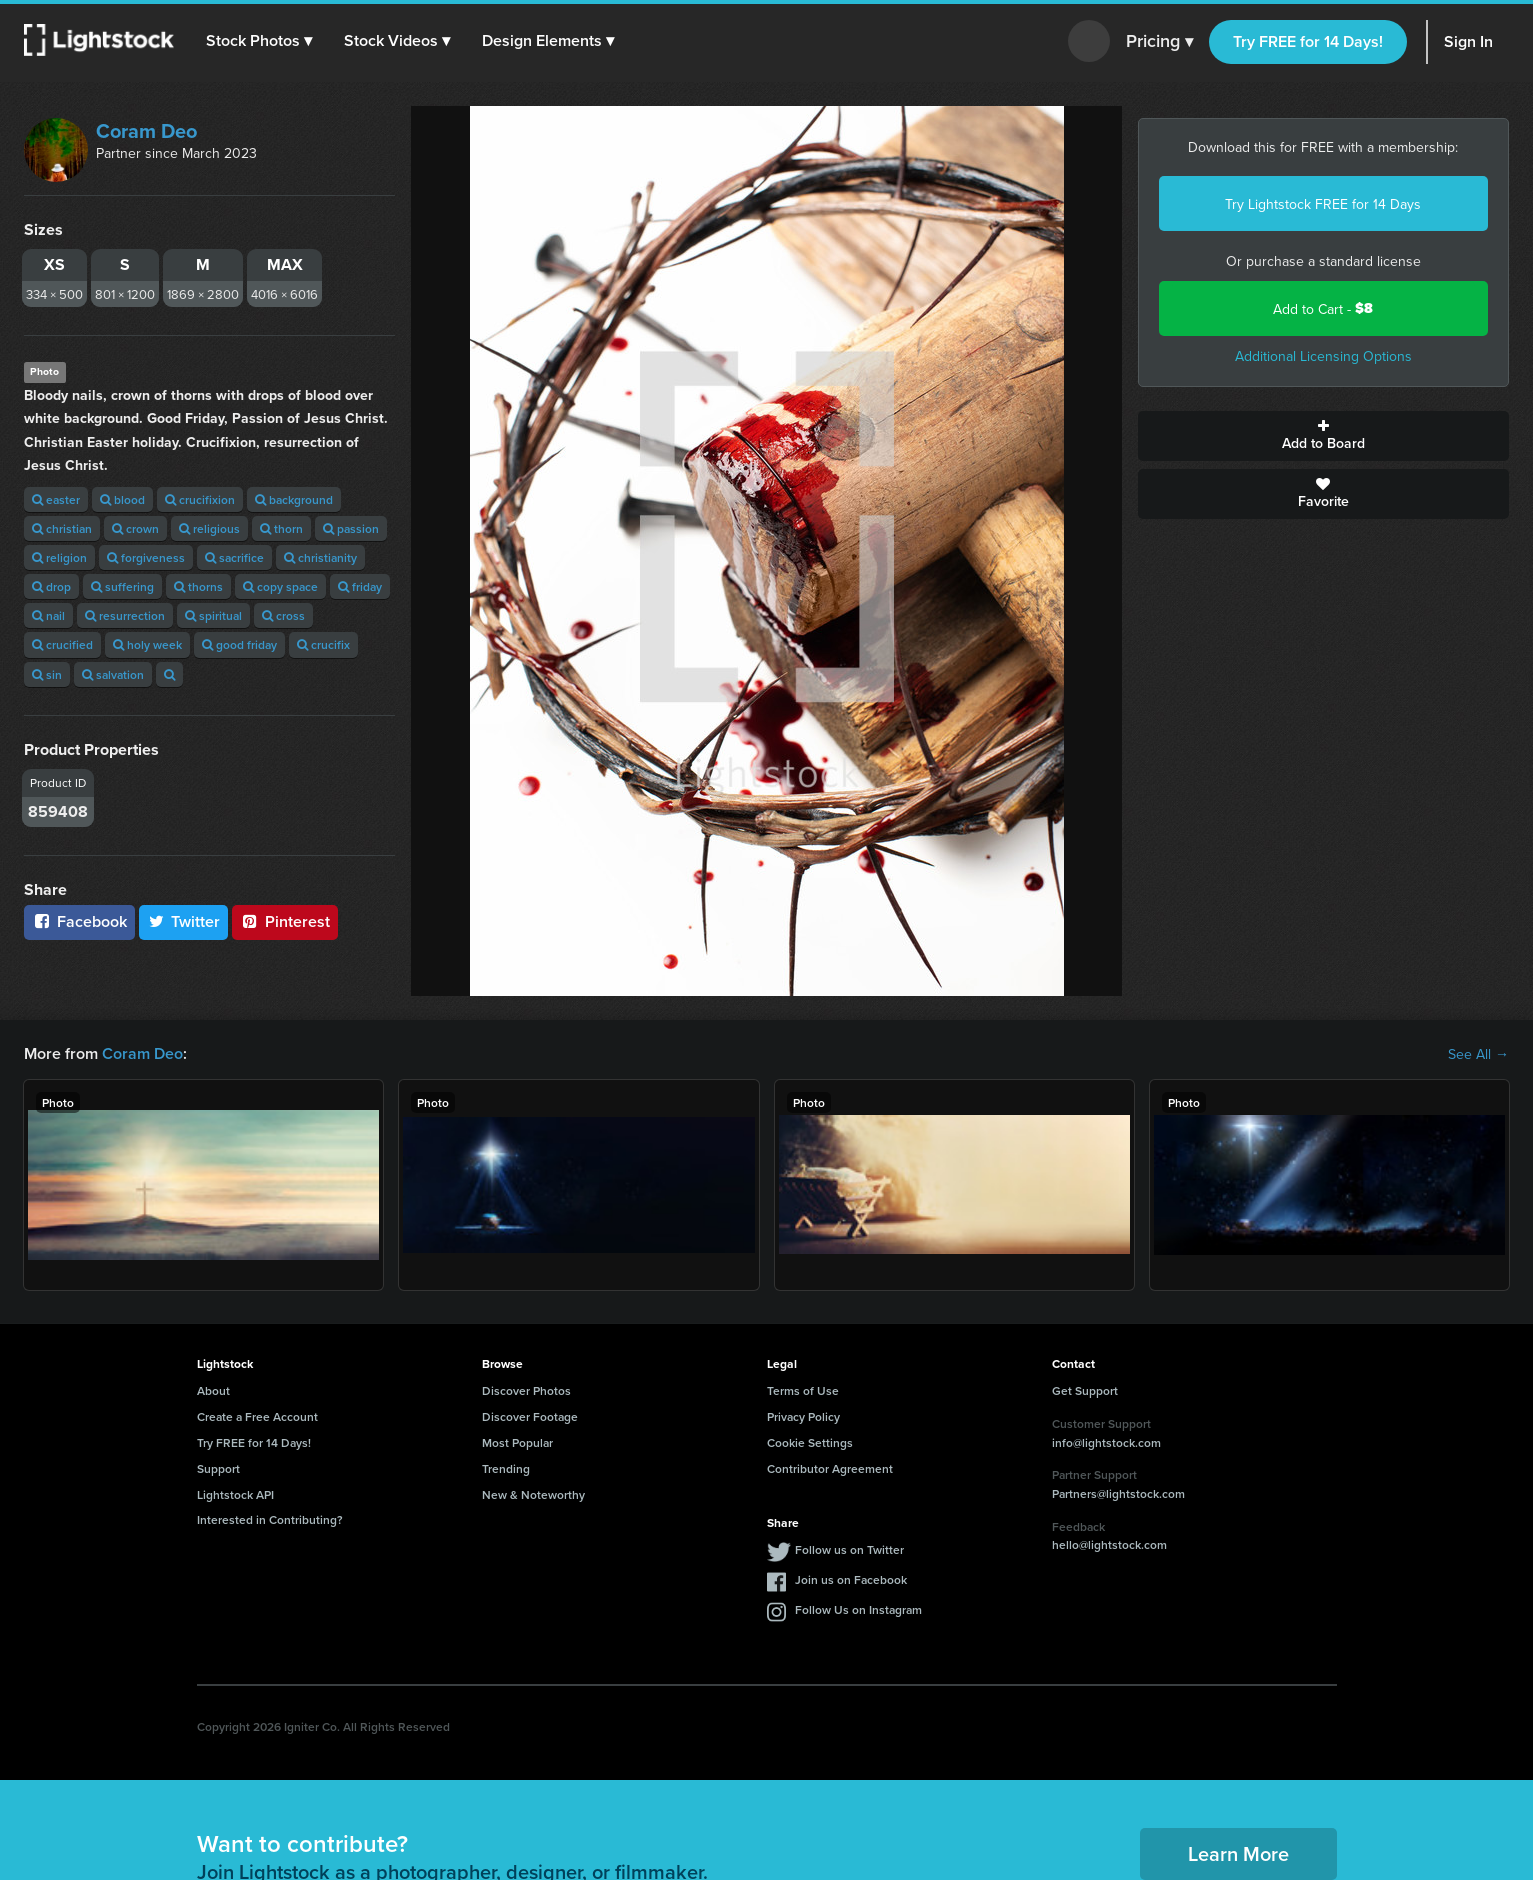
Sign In (1468, 41)
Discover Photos (526, 1390)
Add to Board (1323, 436)
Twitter (184, 921)
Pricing (1159, 42)
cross (283, 615)
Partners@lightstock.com (1118, 1493)
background (294, 499)
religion (59, 557)
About (213, 1390)
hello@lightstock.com (1109, 1544)
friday (360, 586)
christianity (320, 557)
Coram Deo (146, 130)
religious (209, 528)
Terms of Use (803, 1390)
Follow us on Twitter (849, 1549)
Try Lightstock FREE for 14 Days (1323, 204)
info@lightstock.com (1106, 1442)
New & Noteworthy (533, 1494)
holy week (147, 644)
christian (62, 528)
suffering (122, 586)
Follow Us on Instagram (858, 1609)
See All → (1478, 1054)
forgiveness (146, 557)
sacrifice (234, 557)
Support (218, 1468)
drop (51, 586)
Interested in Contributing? (270, 1519)
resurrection (125, 615)
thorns (198, 586)
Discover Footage (530, 1416)
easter (56, 499)
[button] (259, 41)
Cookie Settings (810, 1442)
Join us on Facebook (851, 1579)
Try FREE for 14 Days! (1308, 41)
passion (351, 528)
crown (135, 528)
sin (47, 674)
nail (48, 615)
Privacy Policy (803, 1416)
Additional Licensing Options (1323, 356)
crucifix (323, 644)
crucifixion (200, 499)
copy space (280, 586)
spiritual (213, 615)
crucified (62, 644)
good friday (239, 644)
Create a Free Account (257, 1416)
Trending (506, 1468)
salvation (113, 674)
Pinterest (285, 921)
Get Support (1085, 1390)
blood (122, 499)
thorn (281, 528)
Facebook (79, 921)
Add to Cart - (1323, 308)
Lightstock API (235, 1494)
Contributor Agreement (830, 1468)
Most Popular (517, 1442)
